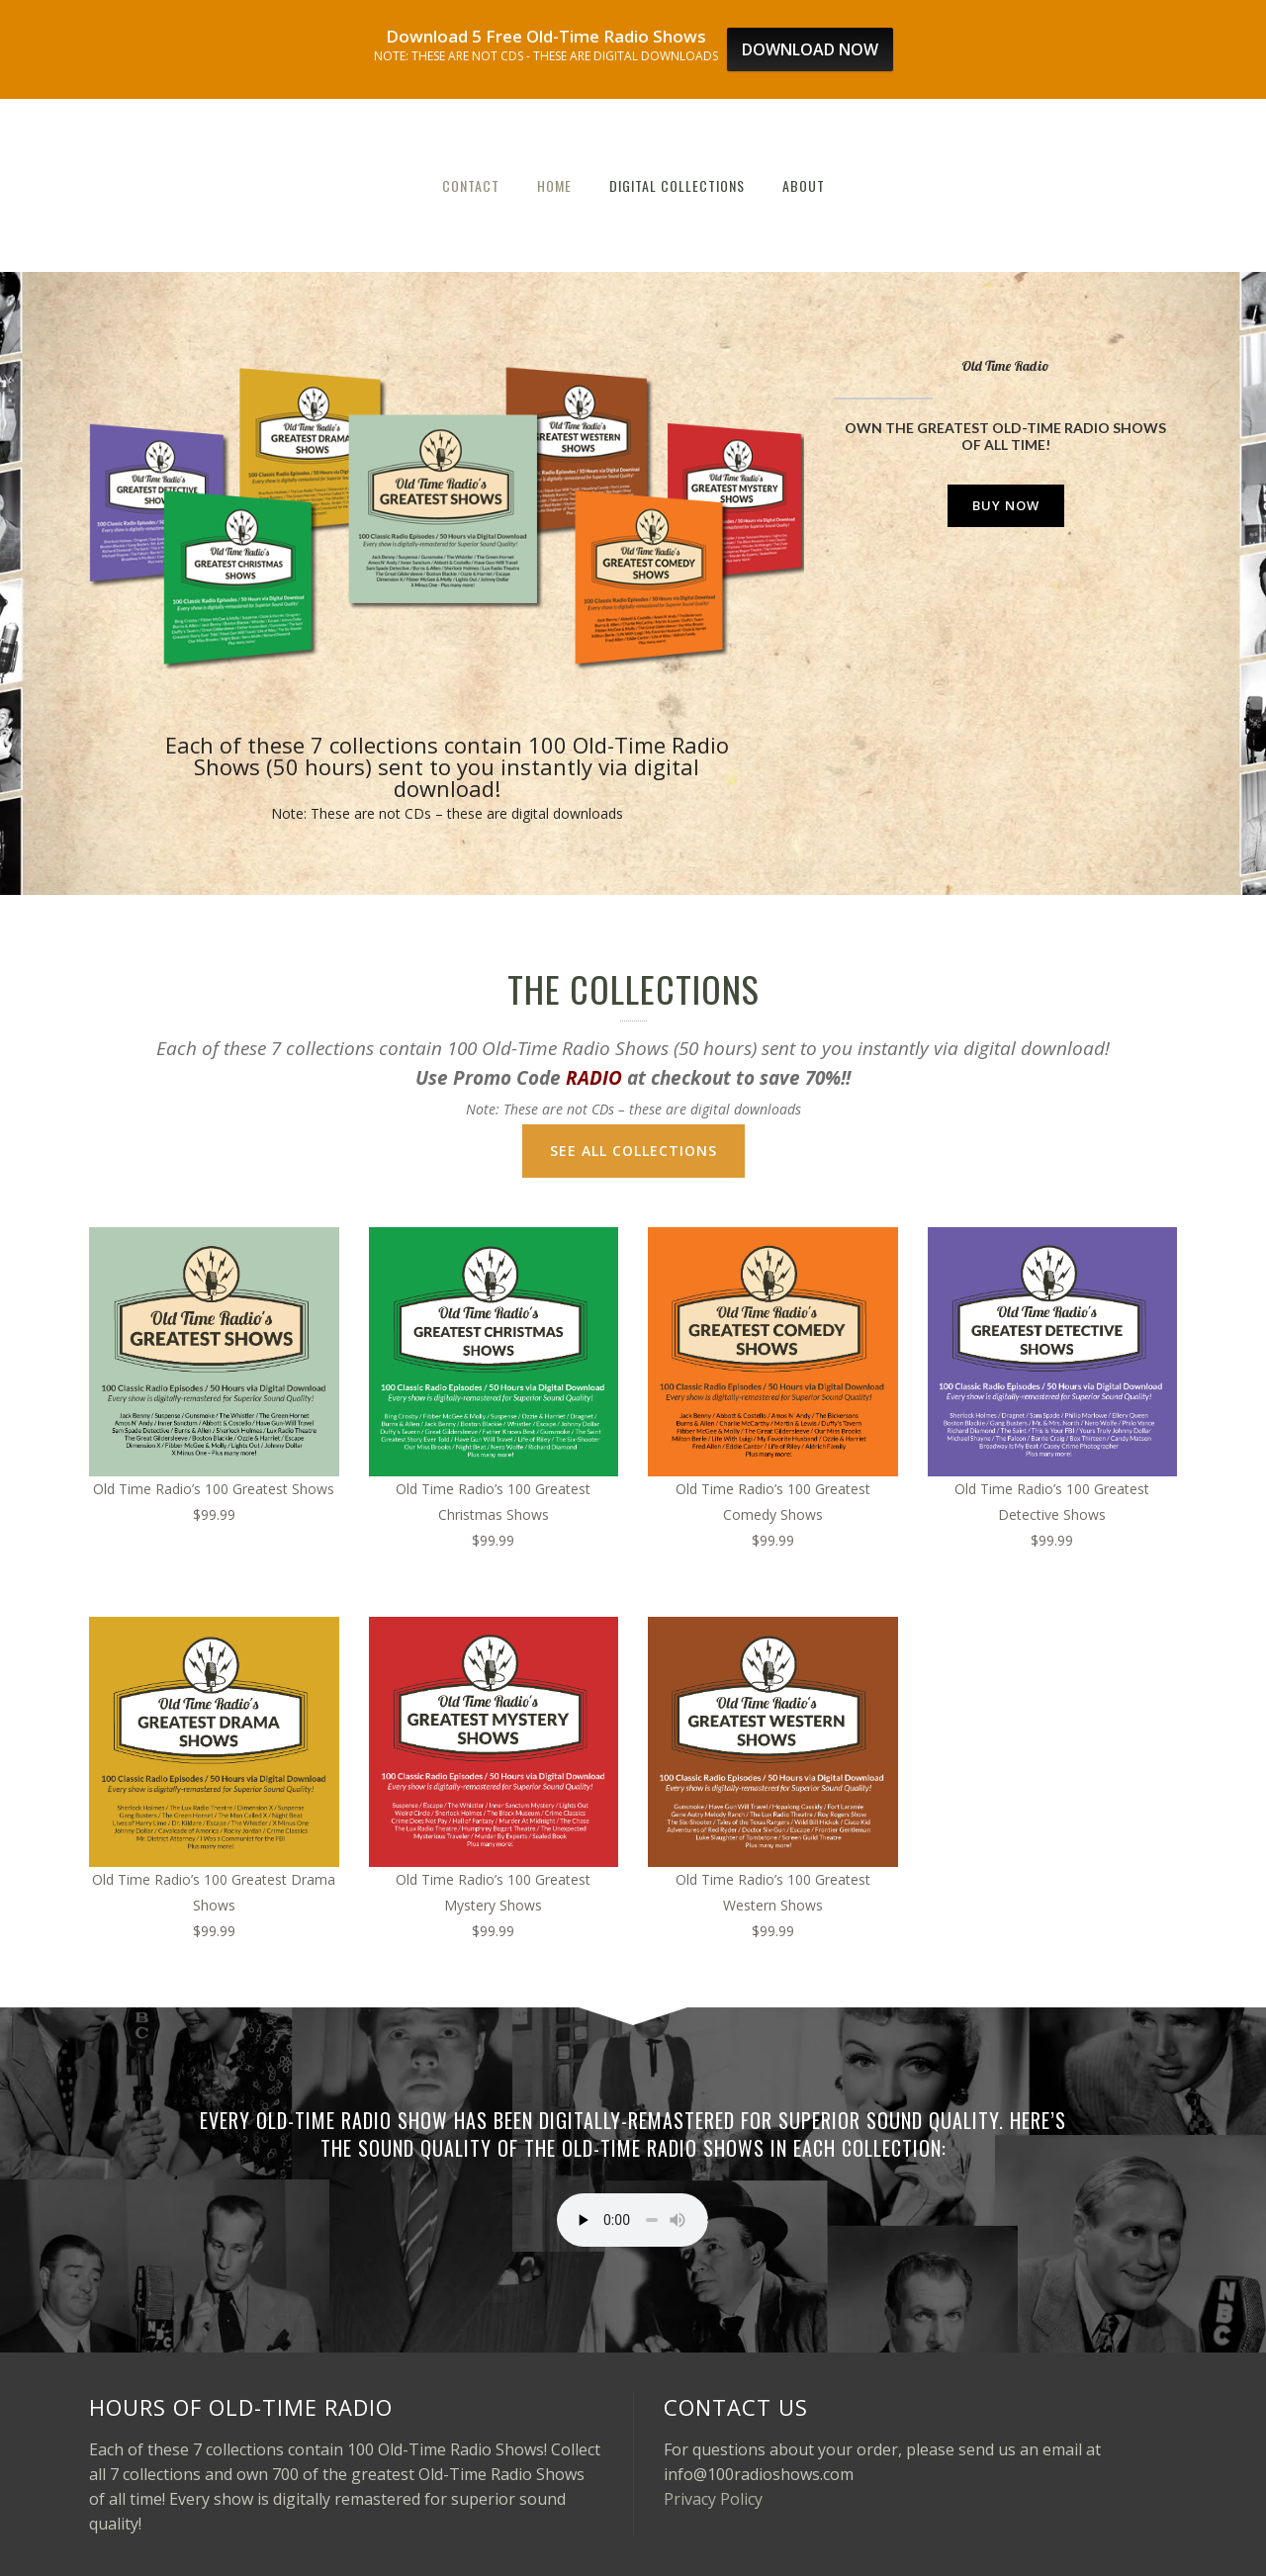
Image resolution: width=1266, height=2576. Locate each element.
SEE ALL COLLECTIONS (633, 1150)
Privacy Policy (713, 2499)
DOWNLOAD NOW (810, 49)
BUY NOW (1006, 505)
